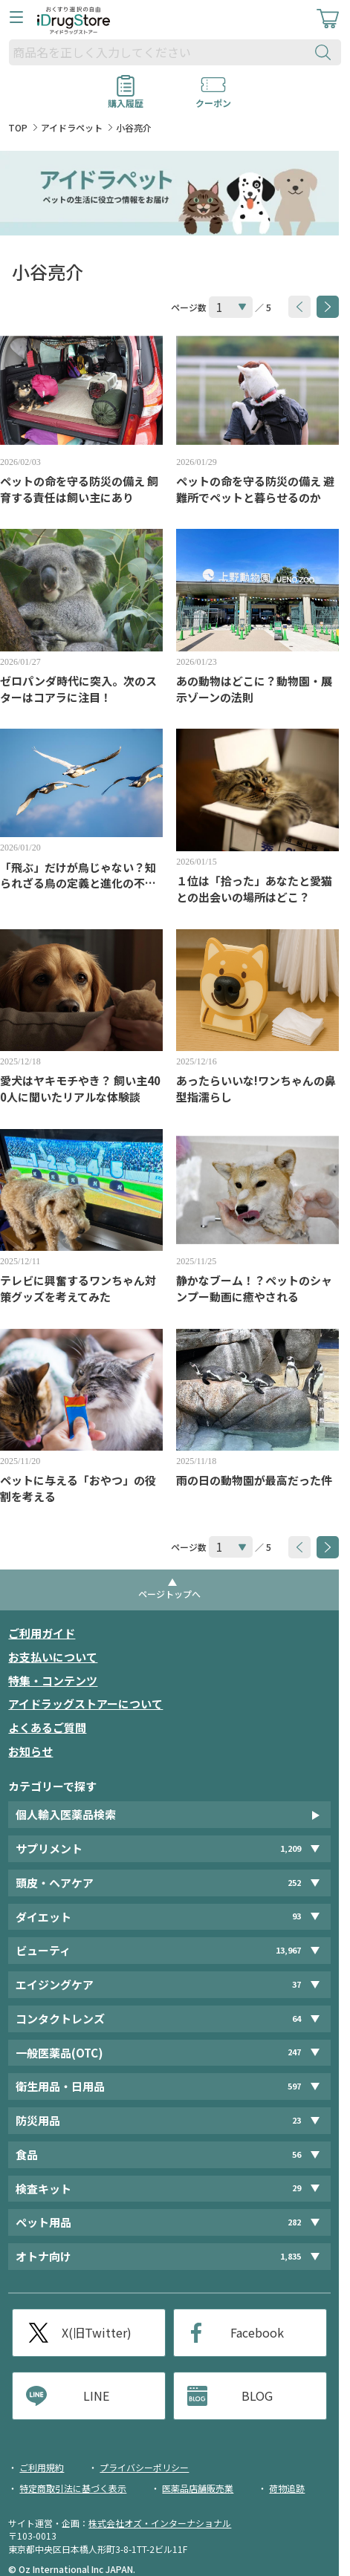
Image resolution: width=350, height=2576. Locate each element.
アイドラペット (72, 127)
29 (296, 2187)
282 (294, 2222)
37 (296, 1984)
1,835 (290, 2256)
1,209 (290, 1848)
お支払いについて (52, 1657)
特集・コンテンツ (52, 1680)
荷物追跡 (287, 2488)
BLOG (257, 2395)
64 (296, 2018)
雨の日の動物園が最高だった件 (254, 1480)
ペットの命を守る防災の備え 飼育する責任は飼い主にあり (79, 489)
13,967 (288, 1950)
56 (296, 2154)
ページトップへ (169, 1593)
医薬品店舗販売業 (197, 2488)
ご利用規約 (41, 2467)
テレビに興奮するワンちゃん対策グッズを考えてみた (78, 1288)
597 (294, 2086)
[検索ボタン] (326, 52)
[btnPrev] (299, 307)
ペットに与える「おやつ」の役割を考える (78, 1488)
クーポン (213, 98)
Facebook (257, 2332)
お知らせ (30, 1751)
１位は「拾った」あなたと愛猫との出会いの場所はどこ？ (254, 889)
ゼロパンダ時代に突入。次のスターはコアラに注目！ (78, 689)
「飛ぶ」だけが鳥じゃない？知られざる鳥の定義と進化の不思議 (78, 875)
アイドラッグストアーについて (85, 1703)
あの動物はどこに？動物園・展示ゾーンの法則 (254, 689)
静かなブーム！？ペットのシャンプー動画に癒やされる (254, 1288)
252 (294, 1882)
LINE (96, 2395)
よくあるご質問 (47, 1727)
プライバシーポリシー (144, 2467)
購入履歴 (125, 98)
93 (296, 1916)
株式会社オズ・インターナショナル (159, 2523)
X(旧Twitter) (97, 2332)
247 (294, 2052)
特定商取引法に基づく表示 (72, 2488)
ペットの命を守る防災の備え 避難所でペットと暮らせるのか (255, 489)
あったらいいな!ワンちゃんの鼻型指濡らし (256, 1089)
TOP (17, 127)
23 (296, 2120)
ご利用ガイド (41, 1633)
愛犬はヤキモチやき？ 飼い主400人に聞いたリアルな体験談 (80, 1089)
